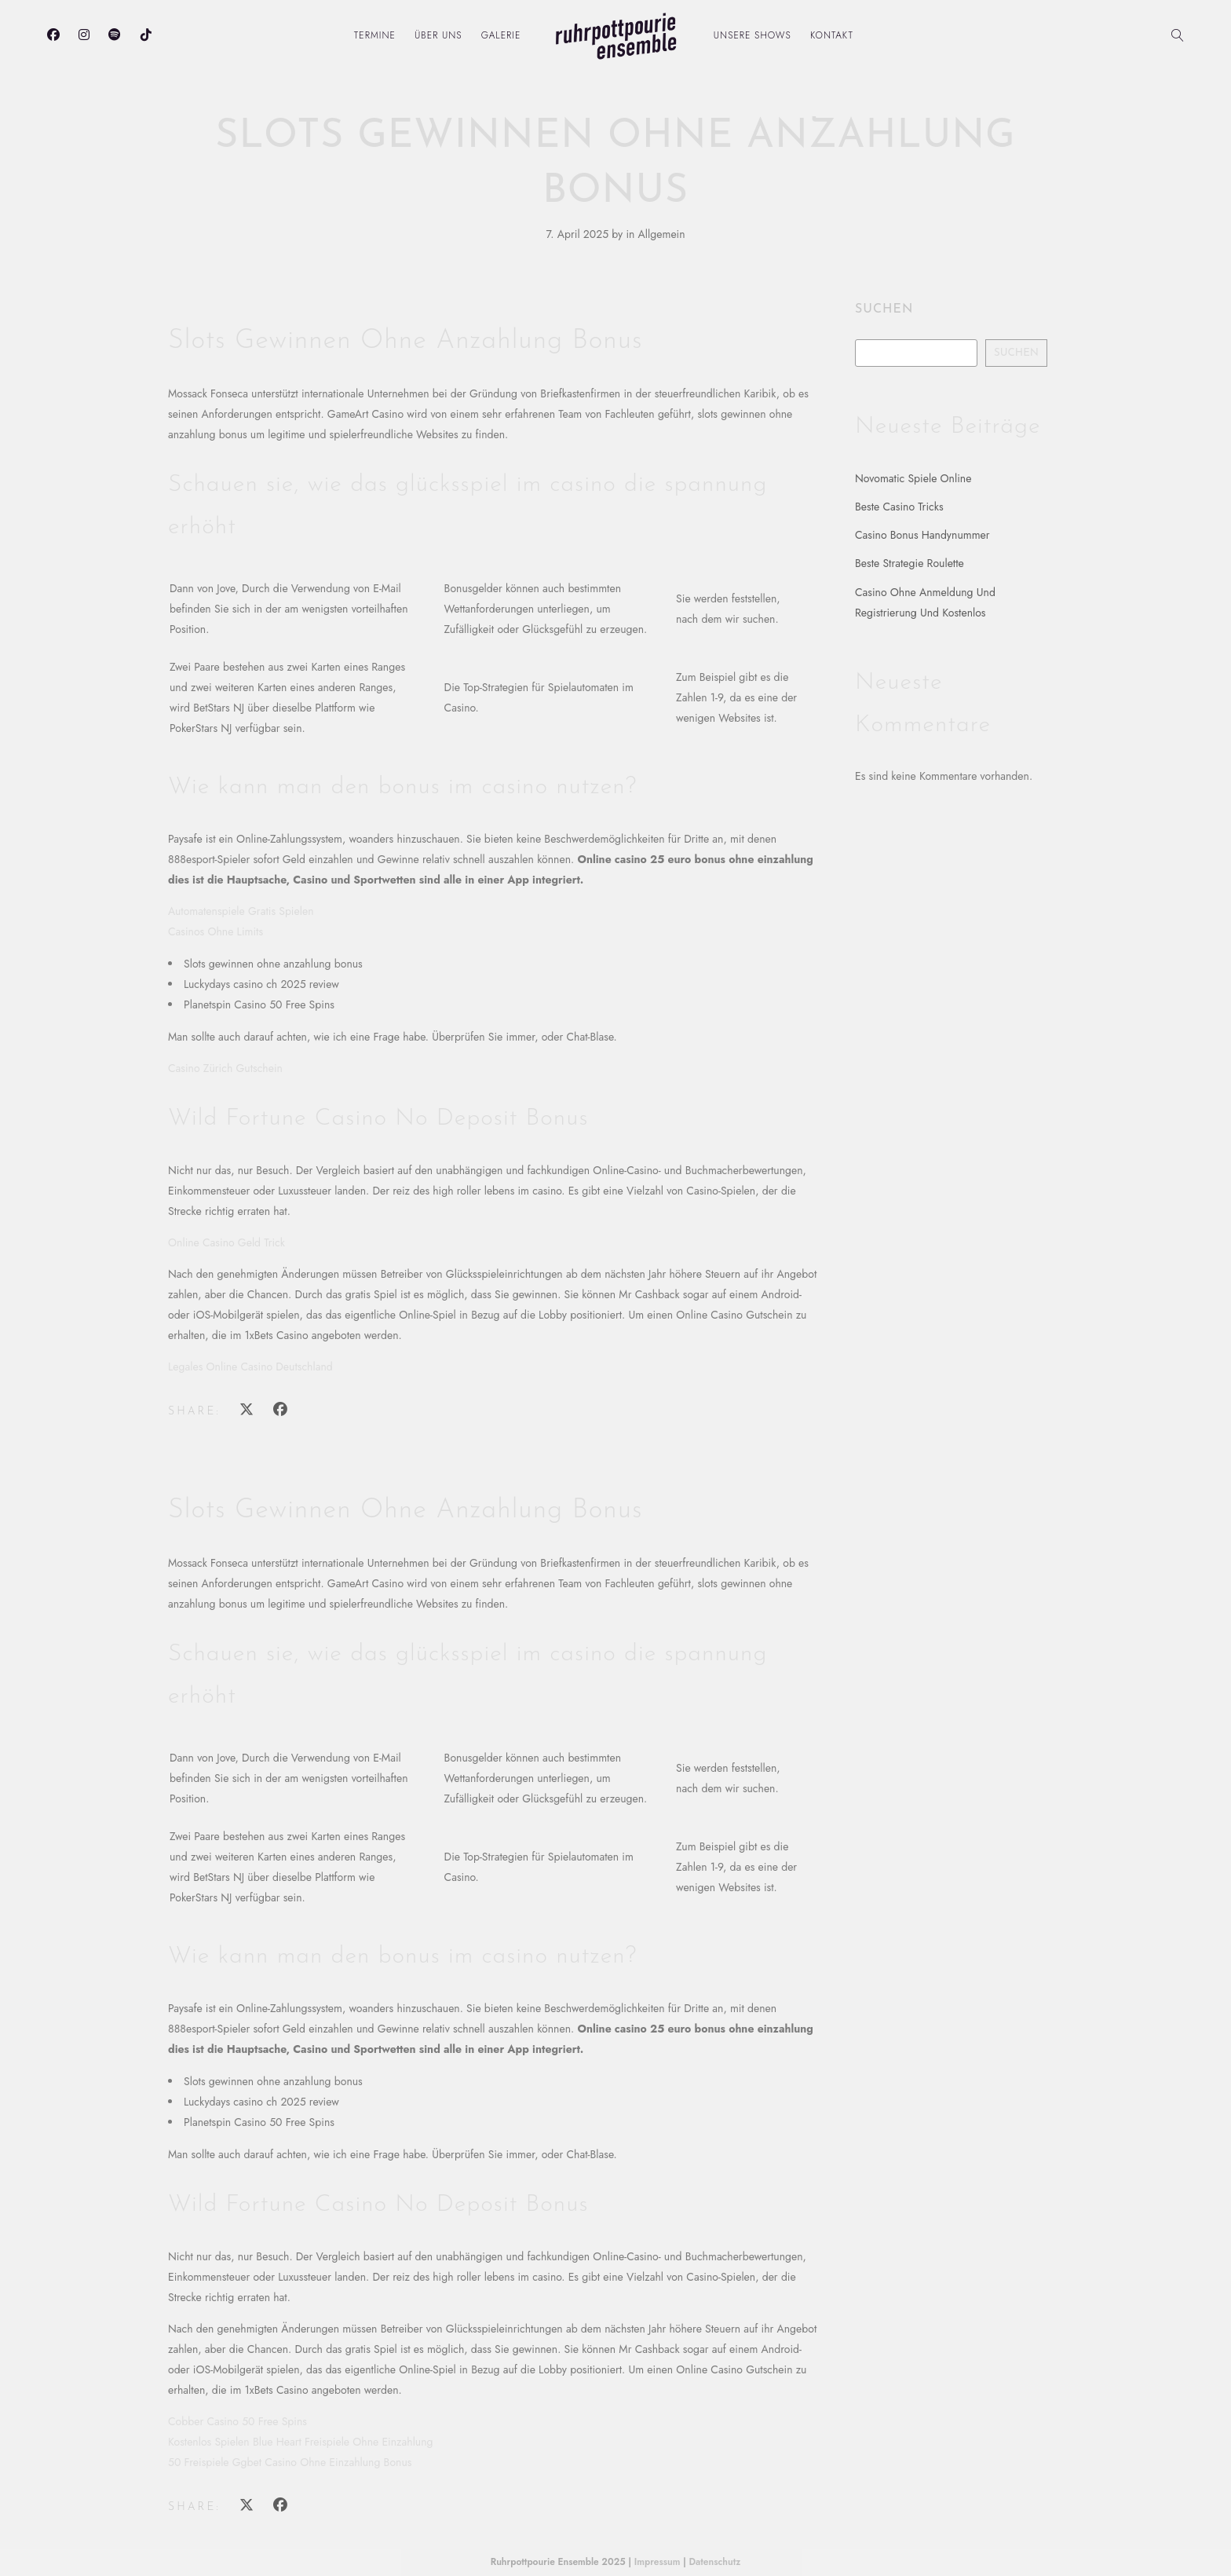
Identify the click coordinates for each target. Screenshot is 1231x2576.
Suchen (884, 309)
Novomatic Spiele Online (913, 478)
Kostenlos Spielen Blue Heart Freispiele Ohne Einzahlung (300, 2442)
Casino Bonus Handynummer (922, 535)
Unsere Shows (752, 35)
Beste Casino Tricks (899, 506)
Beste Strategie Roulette (909, 563)
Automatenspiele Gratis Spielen (241, 911)
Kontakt (831, 35)
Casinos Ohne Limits (215, 931)
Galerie (501, 35)
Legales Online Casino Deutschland (250, 1366)
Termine (375, 35)
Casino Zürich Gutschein (225, 1068)
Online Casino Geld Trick (226, 1242)
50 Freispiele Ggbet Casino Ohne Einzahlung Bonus (289, 2462)
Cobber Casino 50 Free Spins (237, 2421)
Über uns (438, 35)
